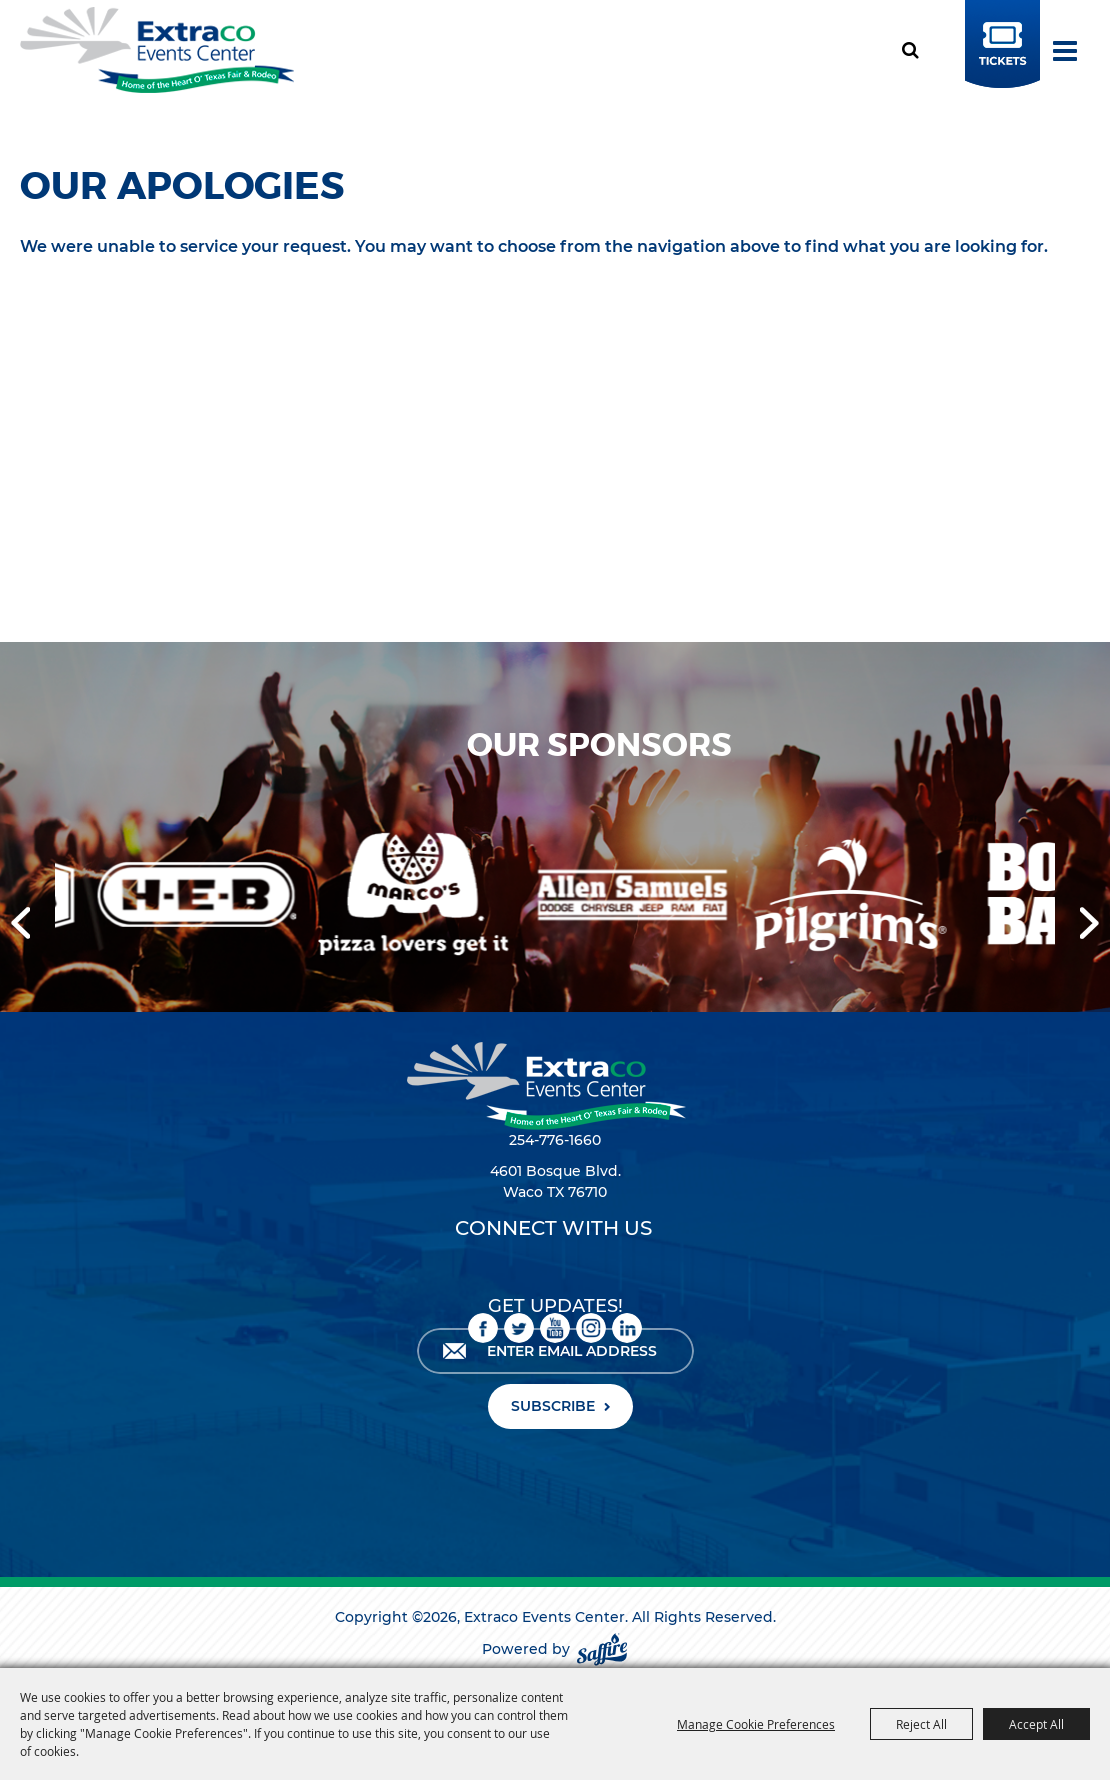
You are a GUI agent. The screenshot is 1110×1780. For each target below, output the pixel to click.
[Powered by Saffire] (602, 1649)
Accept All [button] (1036, 1724)
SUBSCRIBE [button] (553, 1406)
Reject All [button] (921, 1724)
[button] (20, 923)
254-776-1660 (555, 1140)
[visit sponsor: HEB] (209, 897)
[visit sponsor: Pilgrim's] (863, 897)
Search (917, 50)
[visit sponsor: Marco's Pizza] (426, 897)
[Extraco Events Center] (157, 50)
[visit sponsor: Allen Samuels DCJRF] (643, 896)
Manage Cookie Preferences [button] (756, 1724)
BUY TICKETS (999, 63)
